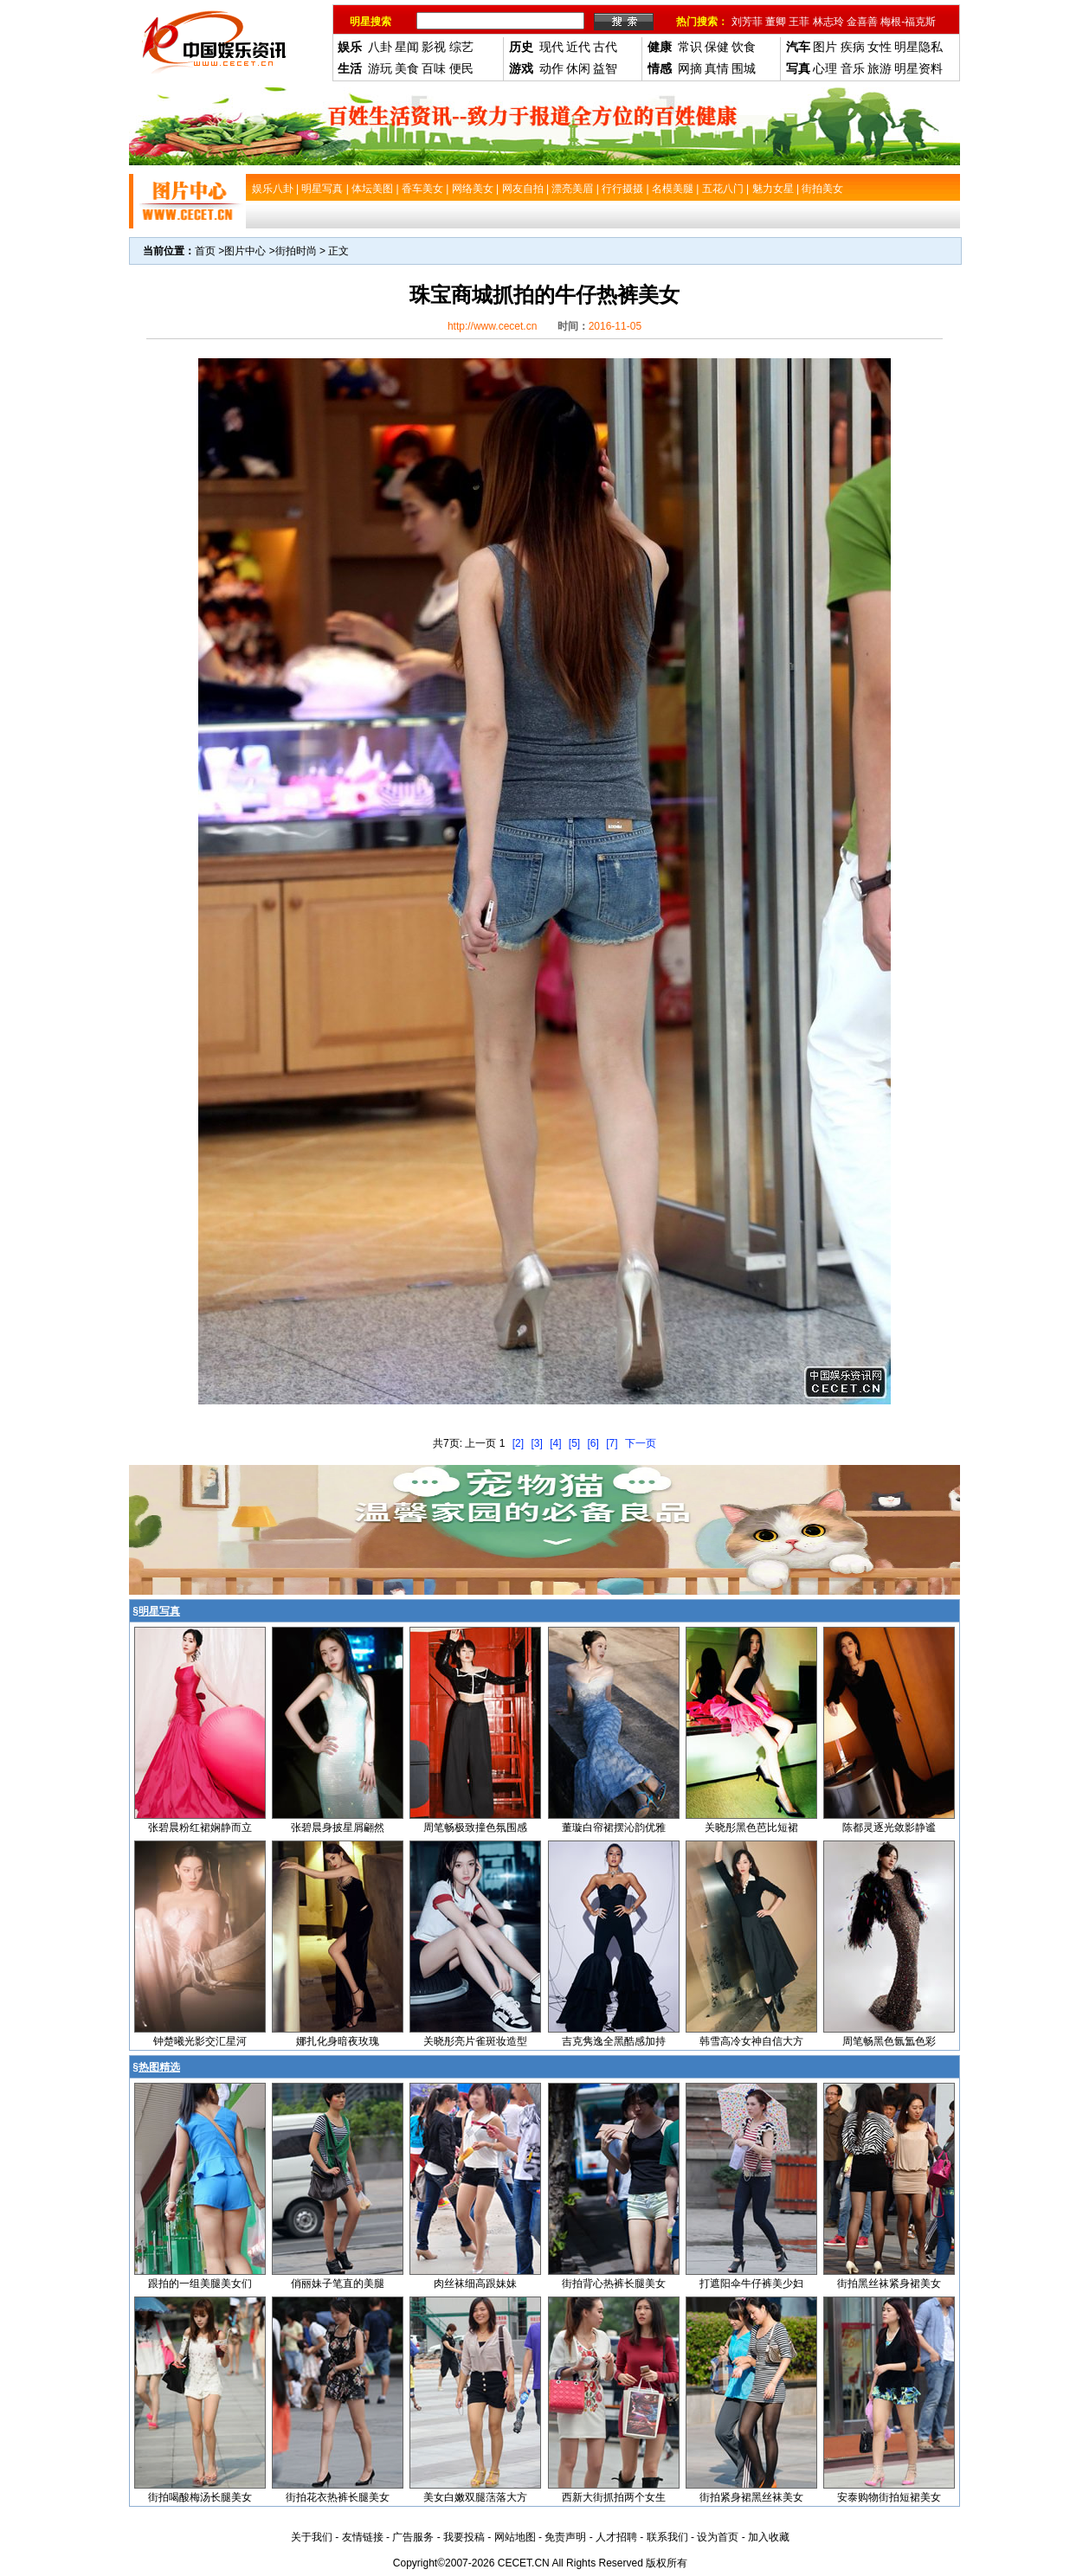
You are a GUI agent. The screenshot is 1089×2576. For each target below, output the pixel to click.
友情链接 (362, 2537)
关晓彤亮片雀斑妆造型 (475, 2041)
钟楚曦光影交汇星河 (200, 2041)
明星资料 (918, 68)
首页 (205, 251)
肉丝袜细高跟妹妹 (475, 2283)
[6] (593, 1443)
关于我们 (311, 2537)
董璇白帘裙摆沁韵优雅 (614, 1827)
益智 (605, 68)
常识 (690, 47)
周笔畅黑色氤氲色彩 (889, 2041)
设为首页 (717, 2537)
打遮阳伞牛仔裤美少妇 (751, 2283)
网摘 (690, 68)
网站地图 (515, 2537)
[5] (574, 1443)
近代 (578, 47)
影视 (434, 47)
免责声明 (565, 2537)
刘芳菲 (747, 22)
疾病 (853, 47)
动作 (551, 68)
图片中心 (245, 251)
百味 (434, 68)
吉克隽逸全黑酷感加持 (614, 2041)
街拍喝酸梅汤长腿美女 (200, 2497)
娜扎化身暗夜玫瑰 (337, 2041)
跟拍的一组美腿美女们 (200, 2283)
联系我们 (667, 2537)
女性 (879, 47)
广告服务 (413, 2537)
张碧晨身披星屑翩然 (337, 1827)
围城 (743, 68)
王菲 (799, 22)
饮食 (743, 47)
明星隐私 (918, 47)
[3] (536, 1443)
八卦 (380, 47)
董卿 (775, 22)
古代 (605, 47)
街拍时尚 (296, 251)
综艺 (461, 47)
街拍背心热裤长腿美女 (614, 2283)
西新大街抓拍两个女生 (614, 2497)
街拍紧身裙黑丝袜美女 (751, 2497)
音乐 (853, 68)
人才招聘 (616, 2537)
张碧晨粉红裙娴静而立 (200, 1827)
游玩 (380, 68)
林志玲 (828, 22)
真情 (717, 68)
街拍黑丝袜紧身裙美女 (889, 2283)
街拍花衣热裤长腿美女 (338, 2497)
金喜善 (862, 22)
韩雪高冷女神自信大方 (751, 2041)
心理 (825, 68)
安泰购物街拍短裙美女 (889, 2497)
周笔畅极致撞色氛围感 (475, 1827)
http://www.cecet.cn (492, 326)
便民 (461, 68)
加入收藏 (768, 2537)
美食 (407, 68)
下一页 (640, 1443)
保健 (717, 47)
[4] (555, 1443)
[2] (518, 1443)
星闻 (407, 47)
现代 (551, 47)
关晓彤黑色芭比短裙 (751, 1827)
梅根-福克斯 (908, 22)
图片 (825, 47)
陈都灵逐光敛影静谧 (889, 1827)
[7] (611, 1443)
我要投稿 (464, 2537)
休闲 (578, 68)
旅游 (879, 68)
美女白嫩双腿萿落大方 (475, 2497)
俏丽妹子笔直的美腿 (337, 2283)
